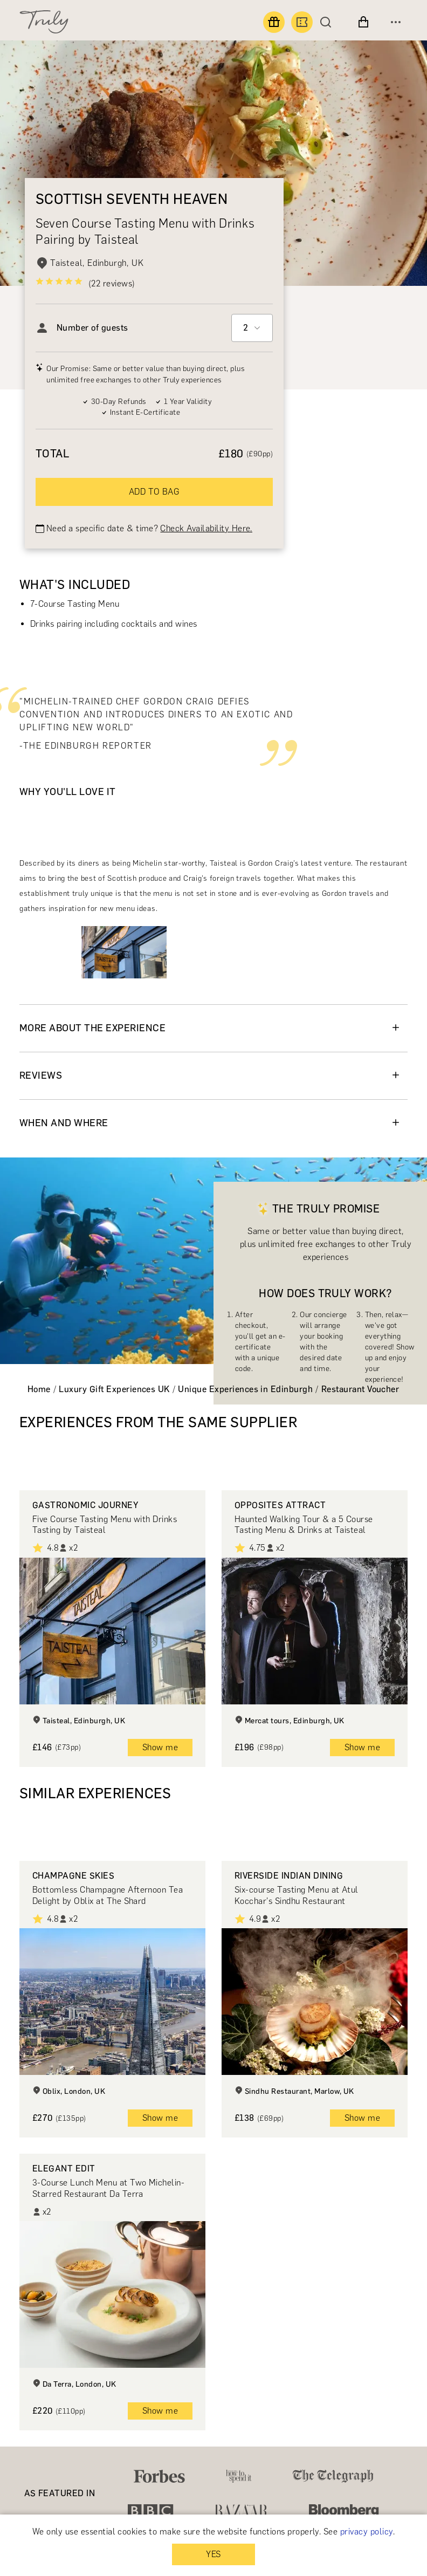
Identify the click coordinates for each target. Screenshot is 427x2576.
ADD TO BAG (154, 492)
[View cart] (363, 22)
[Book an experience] (302, 22)
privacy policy (366, 2531)
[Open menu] (395, 22)
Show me (160, 1747)
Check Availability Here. (206, 528)
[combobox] (252, 328)
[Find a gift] (274, 22)
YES (213, 2554)
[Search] (328, 22)
